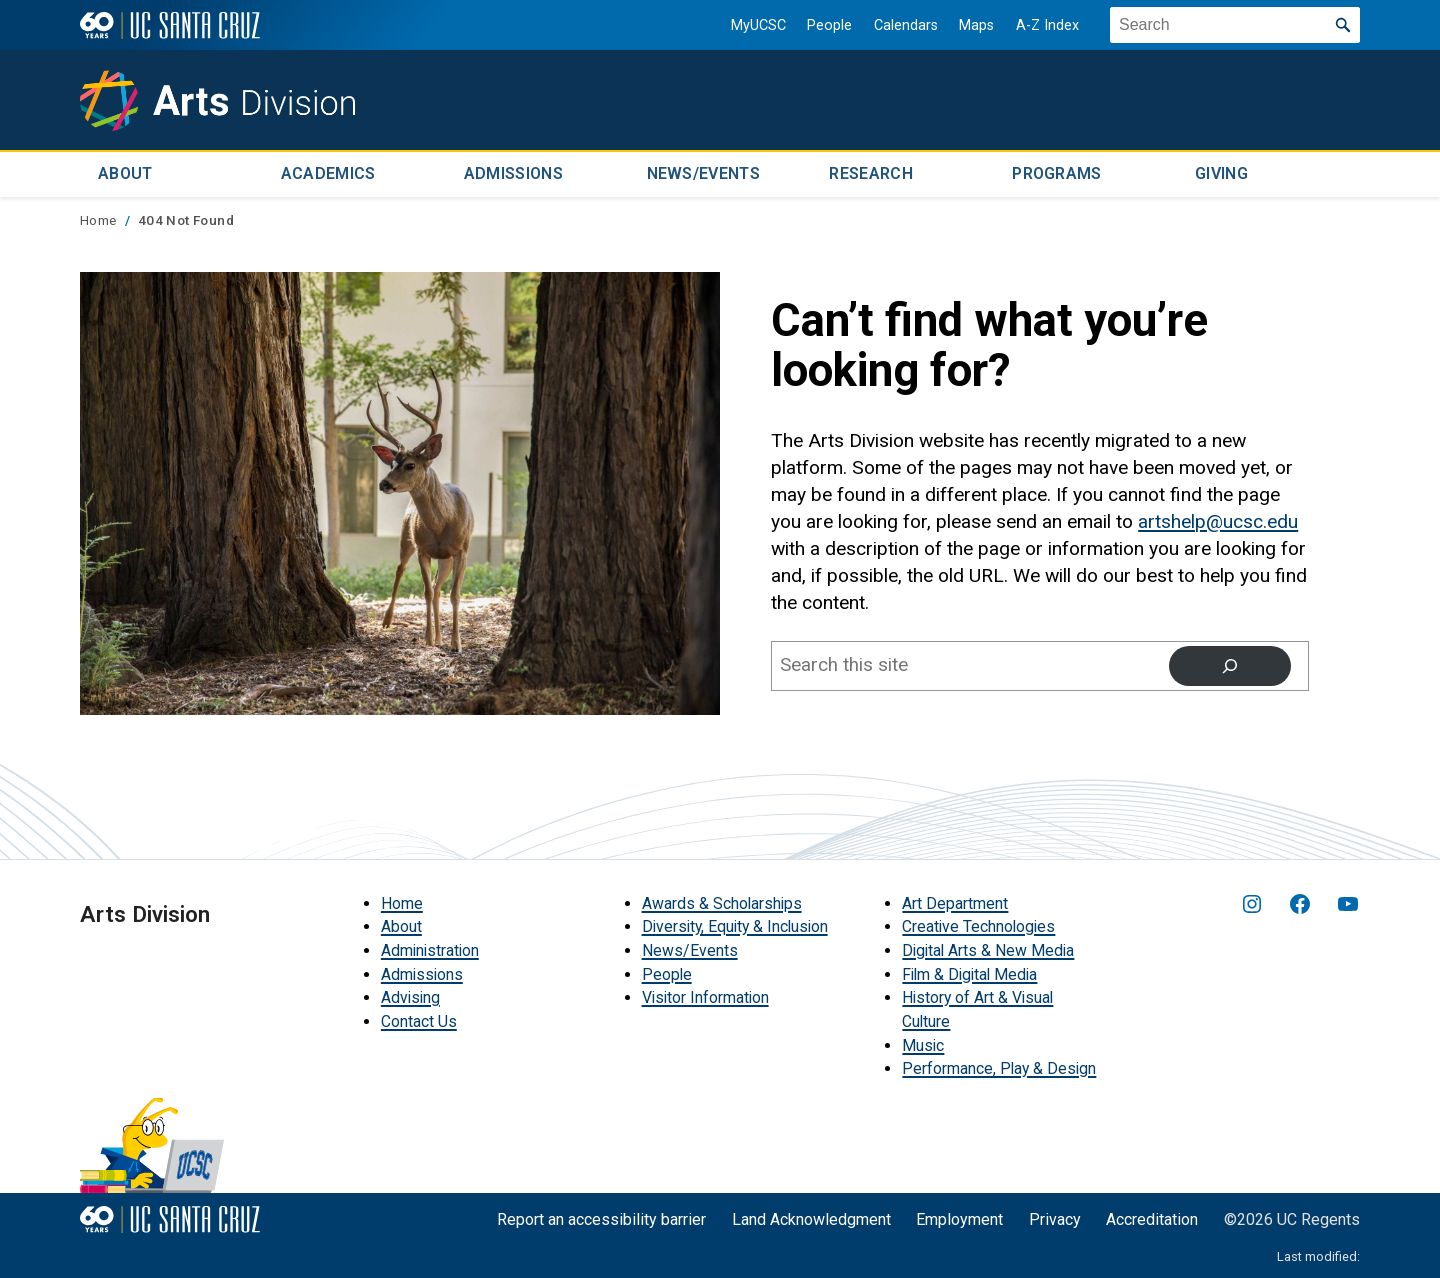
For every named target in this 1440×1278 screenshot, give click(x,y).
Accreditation (1152, 1218)
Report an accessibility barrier (601, 1218)
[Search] (1230, 664)
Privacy (1055, 1218)
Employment (959, 1218)
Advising (410, 996)
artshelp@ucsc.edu (1218, 519)
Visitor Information (705, 996)
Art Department (955, 901)
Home (402, 901)
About (125, 173)
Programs (1057, 173)
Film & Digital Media (969, 972)
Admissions (513, 173)
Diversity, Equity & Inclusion (735, 925)
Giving (1221, 173)
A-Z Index (1044, 25)
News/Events (704, 173)
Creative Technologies (978, 925)
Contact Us (419, 1020)
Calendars (902, 25)
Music (923, 1043)
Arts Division (145, 912)
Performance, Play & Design (999, 1067)
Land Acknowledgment (811, 1218)
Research (871, 173)
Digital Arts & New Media (988, 949)
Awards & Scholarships (722, 901)
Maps (973, 25)
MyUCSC (754, 25)
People (826, 25)
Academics (328, 173)
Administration (430, 949)
